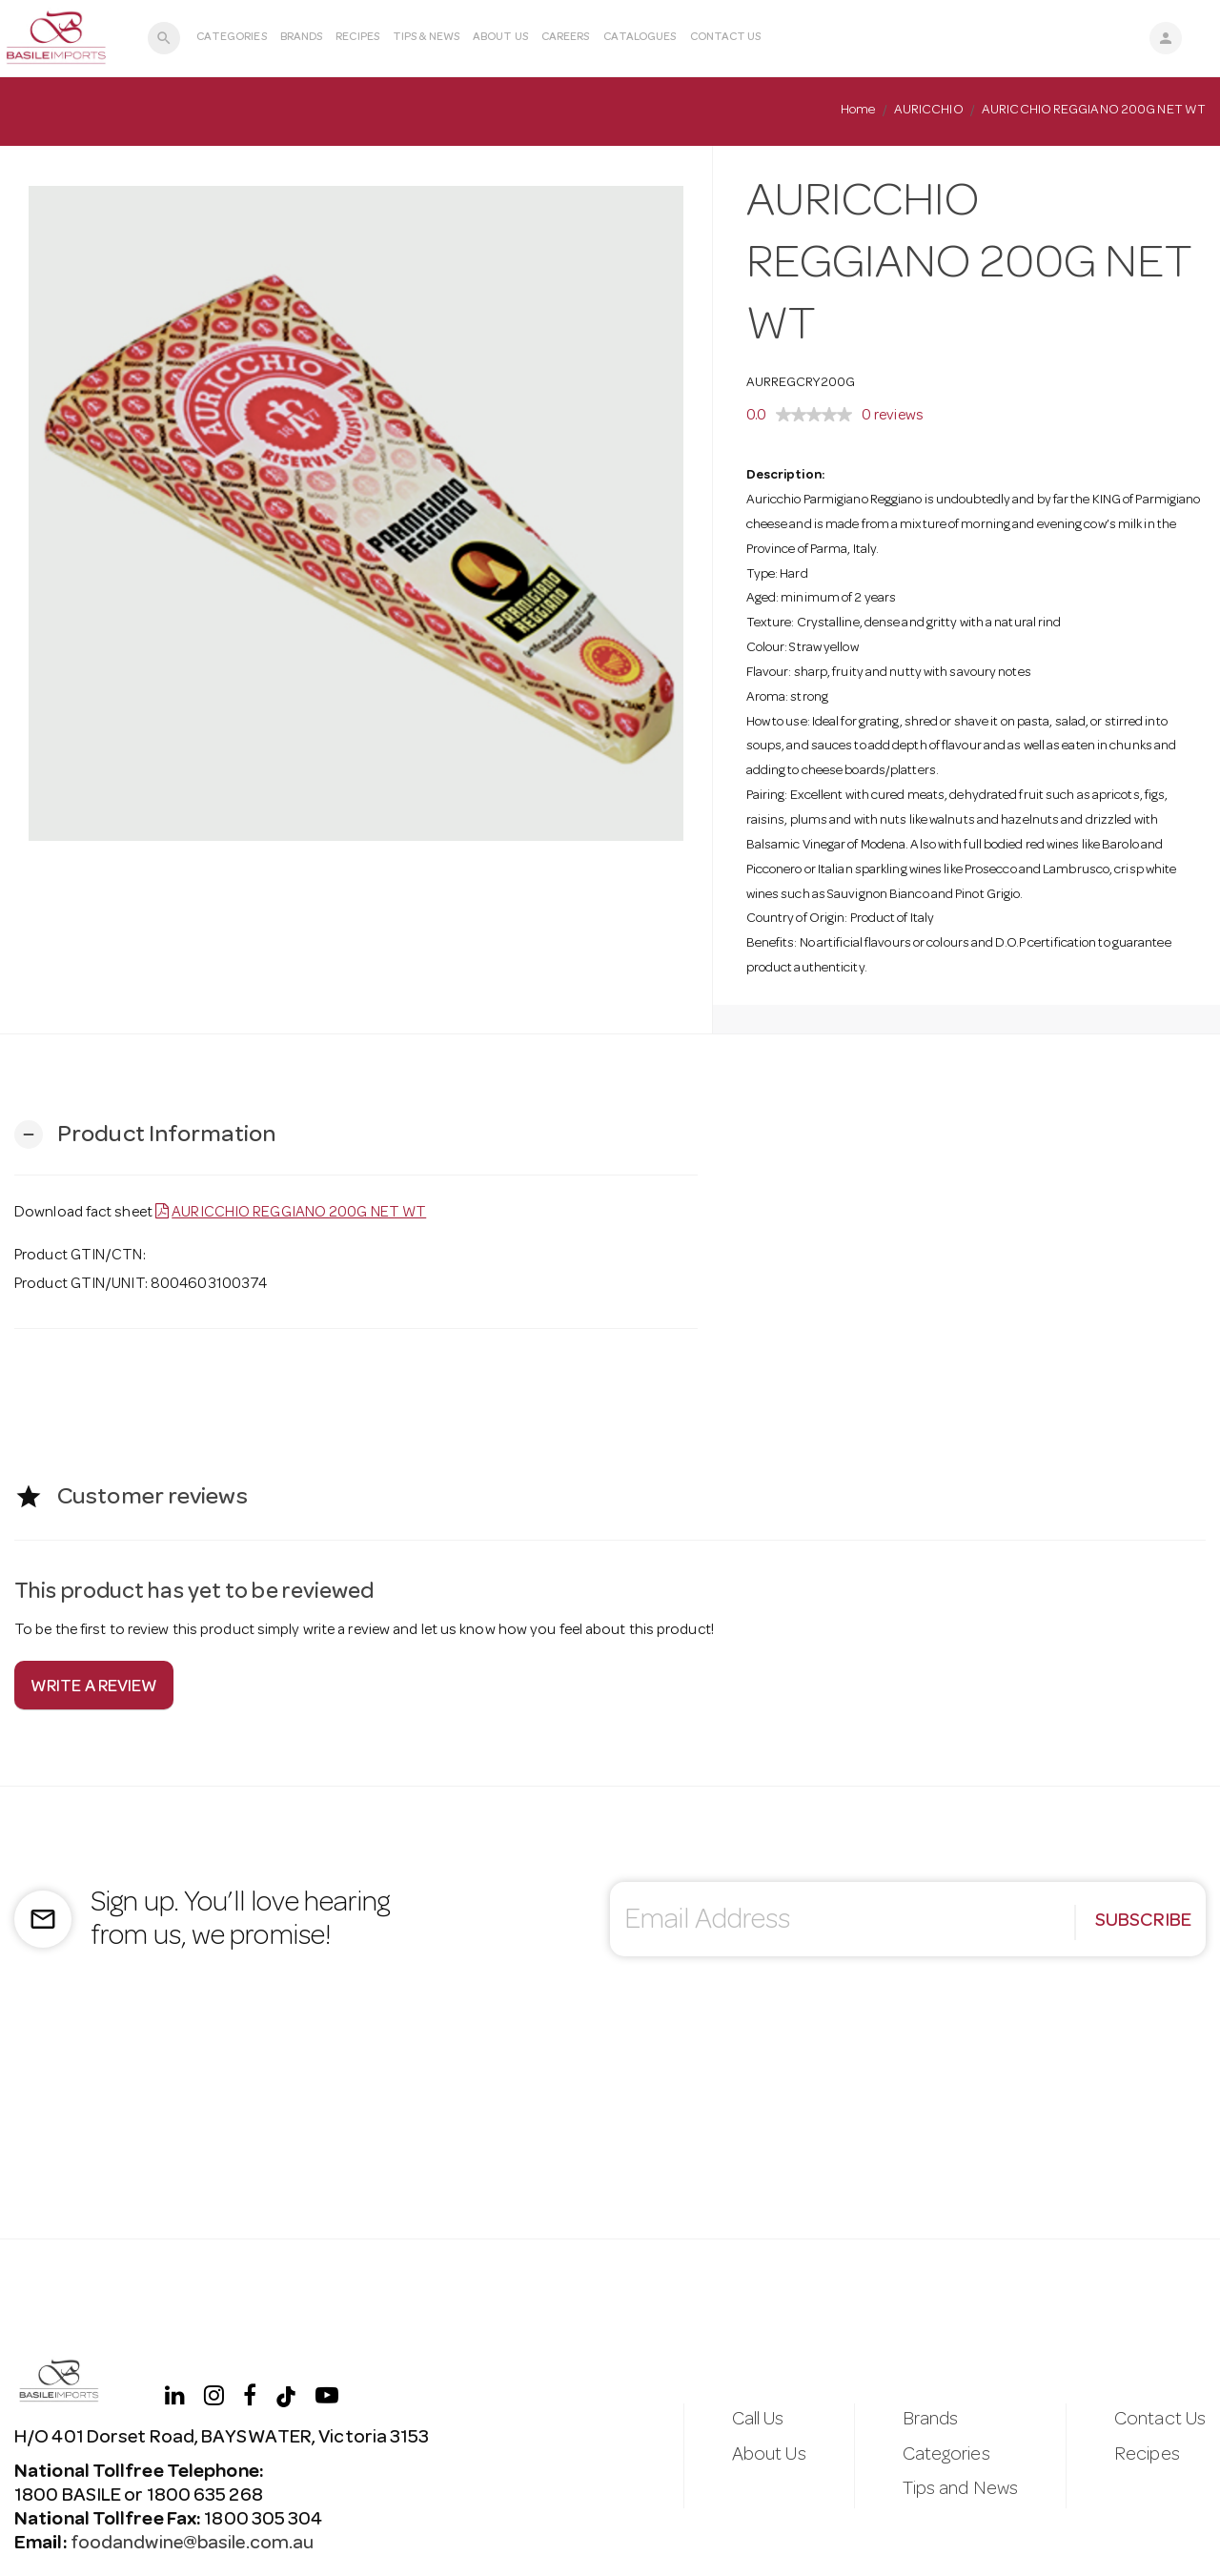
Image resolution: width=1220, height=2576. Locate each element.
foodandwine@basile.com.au (191, 2544)
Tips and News (960, 2490)
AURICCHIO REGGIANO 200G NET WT (299, 1213)
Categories (231, 38)
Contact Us (726, 38)
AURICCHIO (929, 110)
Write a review (93, 1687)
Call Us (758, 2420)
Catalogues (640, 38)
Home (858, 110)
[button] (144, 1135)
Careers (565, 38)
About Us (500, 38)
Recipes (357, 38)
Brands (301, 38)
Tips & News (426, 38)
